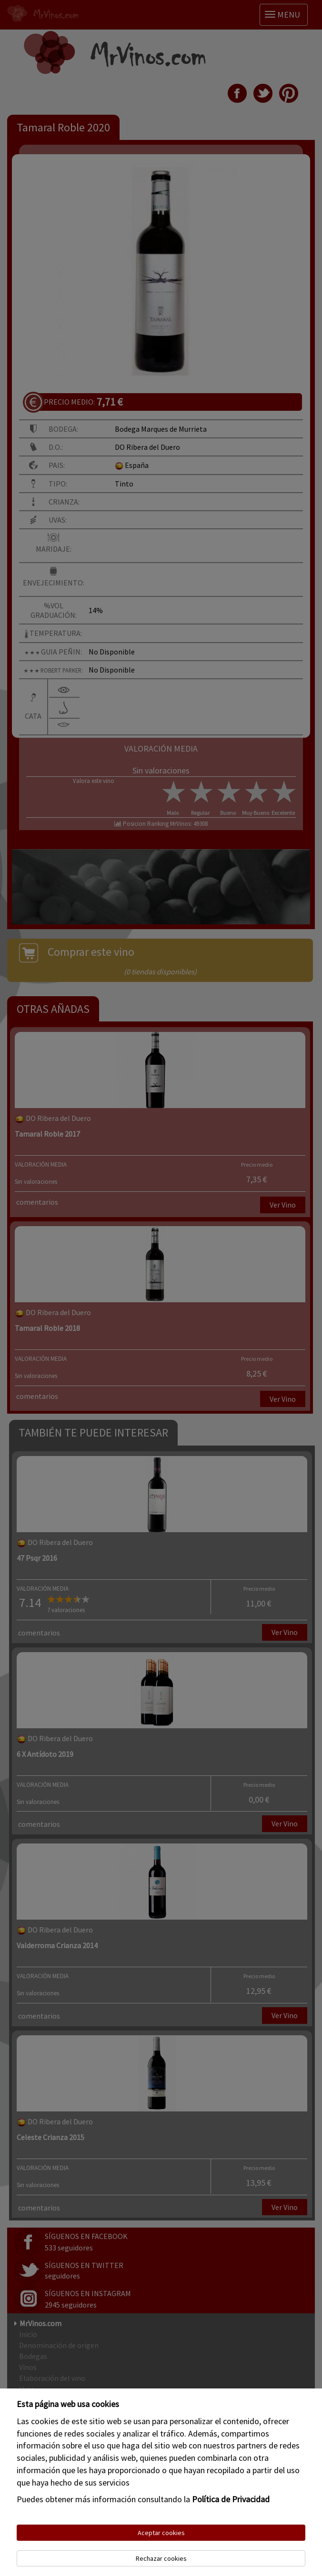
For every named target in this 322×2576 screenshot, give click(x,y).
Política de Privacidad (231, 2499)
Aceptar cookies (161, 2532)
